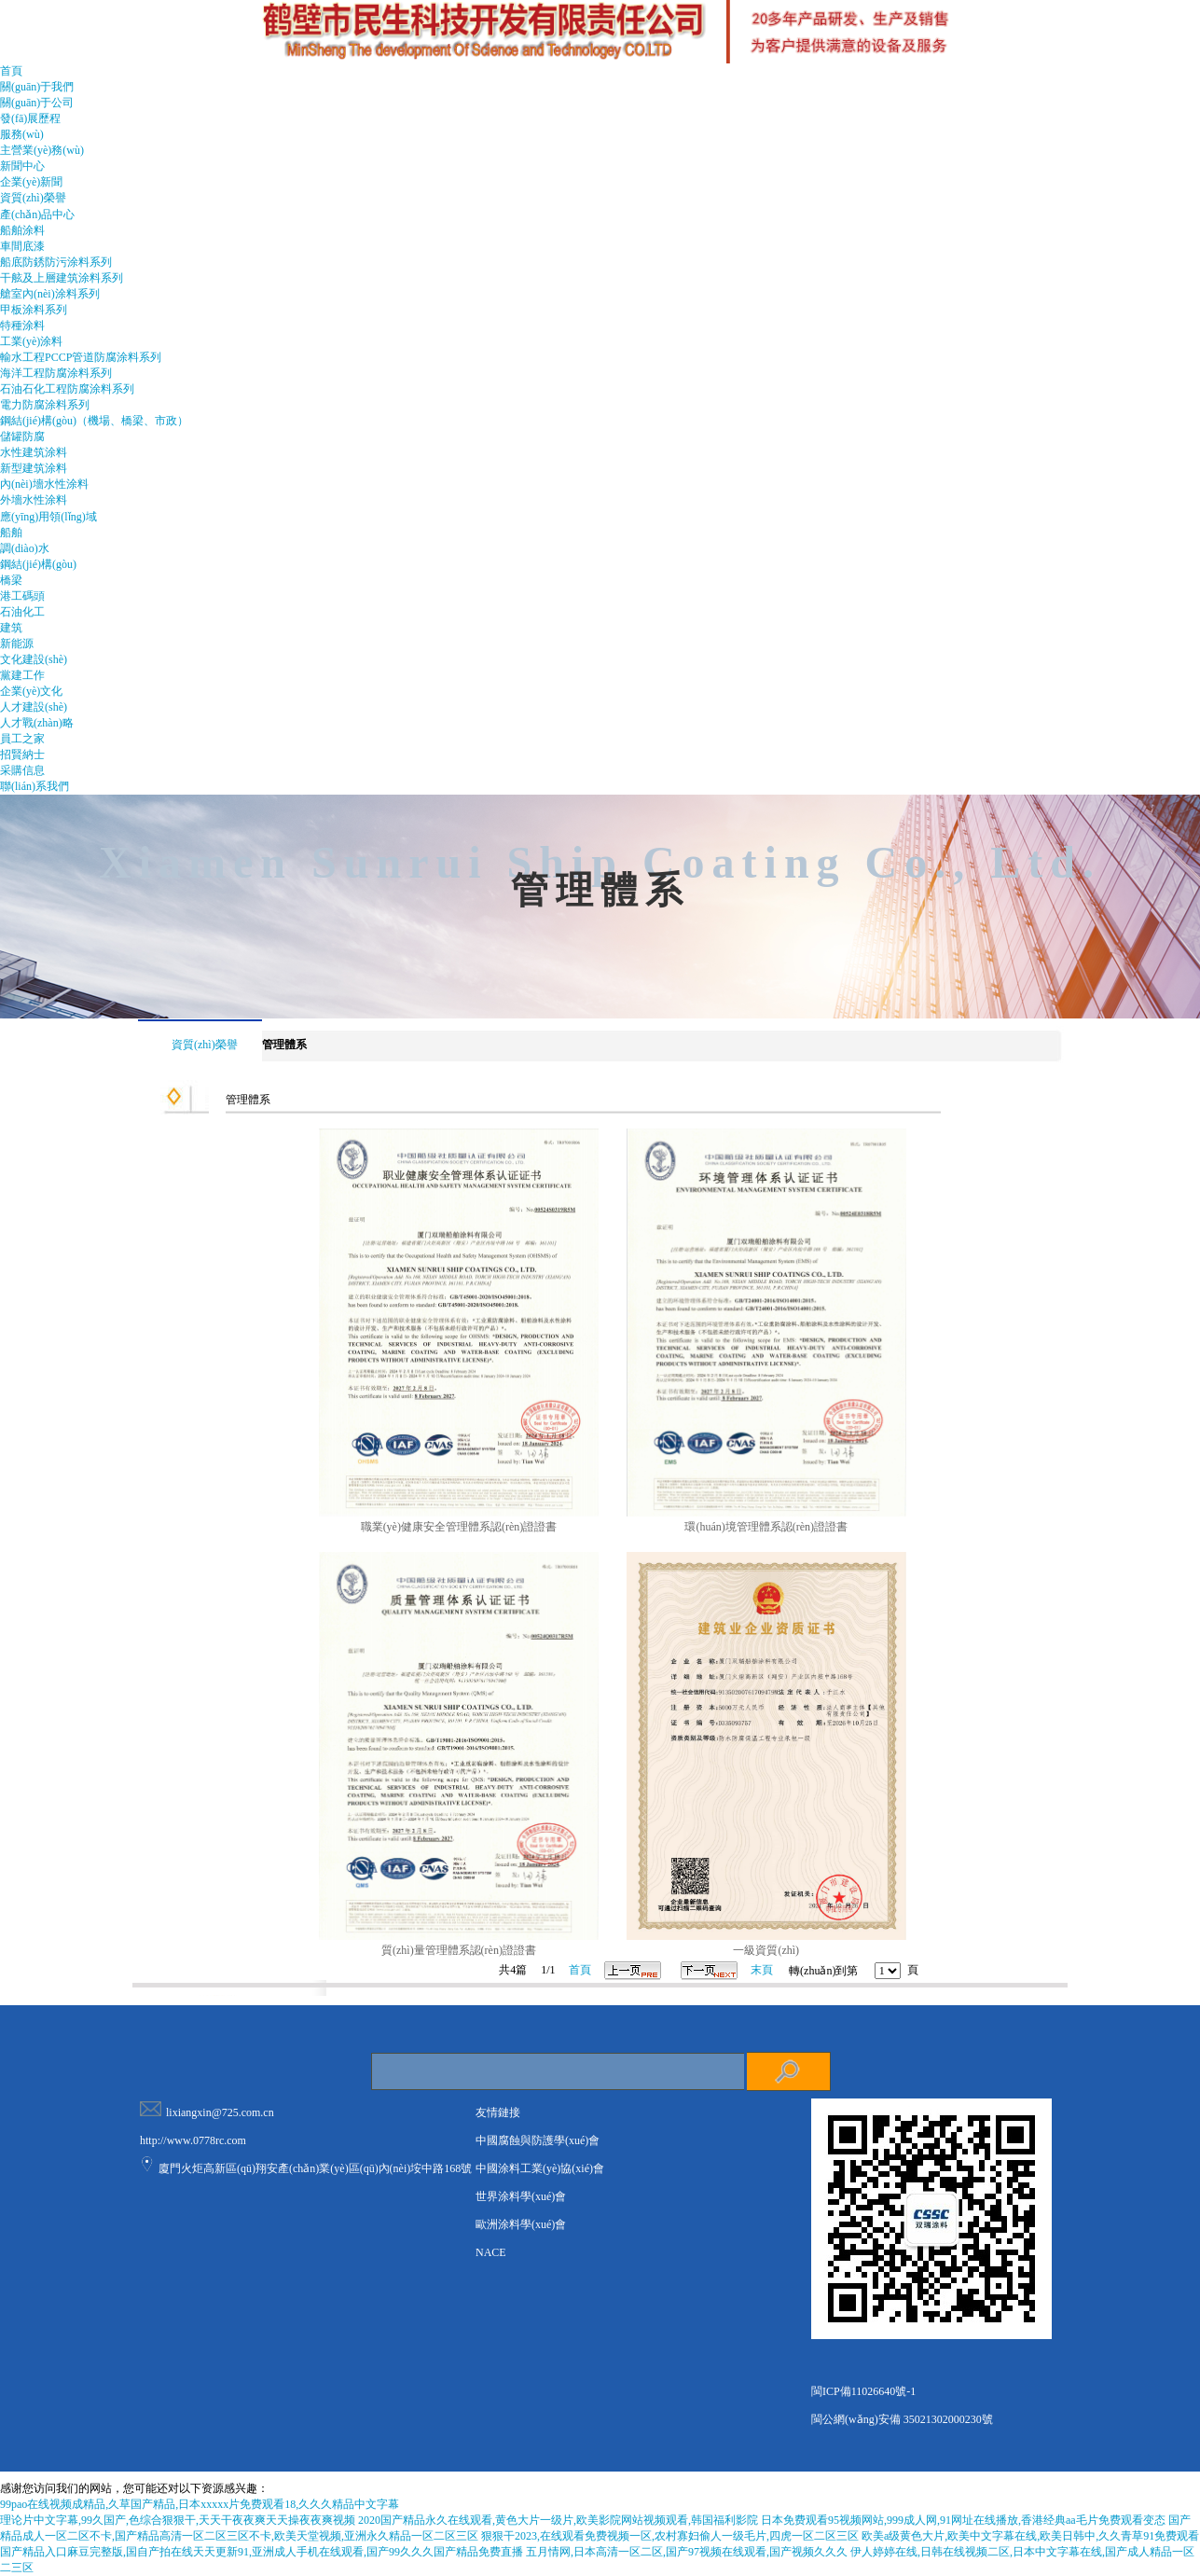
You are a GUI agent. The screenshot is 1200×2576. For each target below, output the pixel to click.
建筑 (11, 627)
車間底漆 (22, 246)
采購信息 (22, 770)
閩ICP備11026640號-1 (863, 2391)
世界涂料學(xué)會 (521, 2196)
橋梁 (11, 580)
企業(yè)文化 (31, 691)
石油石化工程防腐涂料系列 (67, 388)
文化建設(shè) (33, 659)
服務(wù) (22, 134)
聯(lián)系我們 (34, 786)
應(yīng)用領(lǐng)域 (48, 516)
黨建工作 (22, 675)
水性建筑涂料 (33, 452)
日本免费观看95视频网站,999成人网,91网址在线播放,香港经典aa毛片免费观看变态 (963, 2520)
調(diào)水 (24, 548)
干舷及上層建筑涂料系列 (61, 277)
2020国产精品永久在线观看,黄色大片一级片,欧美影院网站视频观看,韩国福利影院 (558, 2520)
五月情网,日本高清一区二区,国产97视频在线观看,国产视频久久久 (687, 2551)
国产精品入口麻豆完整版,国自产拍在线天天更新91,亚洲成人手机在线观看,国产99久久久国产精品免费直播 (261, 2551)
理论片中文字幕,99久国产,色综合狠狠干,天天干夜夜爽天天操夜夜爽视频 (177, 2520)
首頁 (11, 70)
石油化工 (22, 611)
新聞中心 (22, 166)
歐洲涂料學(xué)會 (521, 2224)
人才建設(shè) (33, 706)
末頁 (762, 1969)
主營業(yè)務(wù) (42, 150)
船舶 (11, 532)
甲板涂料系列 (33, 309)
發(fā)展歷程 (30, 118)
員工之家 (22, 738)
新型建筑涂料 (33, 468)
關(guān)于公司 (37, 102)
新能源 (17, 643)
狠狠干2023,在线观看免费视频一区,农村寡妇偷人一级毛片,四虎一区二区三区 (670, 2535)
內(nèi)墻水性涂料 (44, 484)
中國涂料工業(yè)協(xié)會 (540, 2168)
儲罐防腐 (22, 436)
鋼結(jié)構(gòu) (38, 564)
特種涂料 (22, 325)
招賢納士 (22, 754)
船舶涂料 (22, 230)
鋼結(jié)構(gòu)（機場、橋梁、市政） (94, 420)
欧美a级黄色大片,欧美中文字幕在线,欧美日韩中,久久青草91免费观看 (1030, 2535)
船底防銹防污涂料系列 (56, 262)
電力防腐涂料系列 (45, 404)
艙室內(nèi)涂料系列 (50, 293)
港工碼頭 (22, 595)
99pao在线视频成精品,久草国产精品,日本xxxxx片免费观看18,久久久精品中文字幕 (199, 2504)
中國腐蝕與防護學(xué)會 (538, 2140)
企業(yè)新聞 (31, 181)
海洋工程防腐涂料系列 (56, 373)
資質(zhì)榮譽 (33, 197)
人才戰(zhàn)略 (37, 722)
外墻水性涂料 (33, 499)
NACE (491, 2252)
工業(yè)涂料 (31, 341)
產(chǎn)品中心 (37, 214)
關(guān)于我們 (37, 86)
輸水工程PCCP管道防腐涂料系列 (80, 357)
